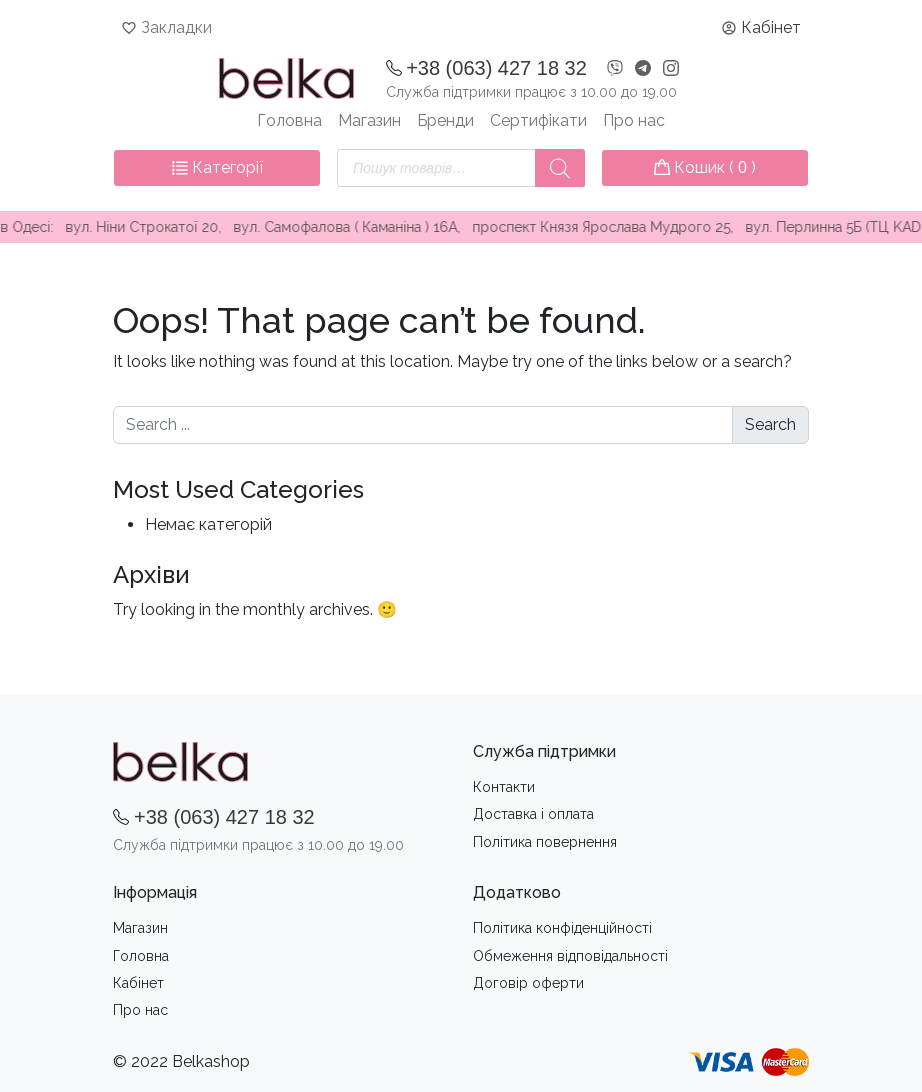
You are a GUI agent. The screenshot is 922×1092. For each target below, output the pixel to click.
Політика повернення (545, 842)
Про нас (634, 120)
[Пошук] (560, 168)
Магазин (369, 120)
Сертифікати (538, 120)
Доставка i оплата (533, 814)
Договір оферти (528, 983)
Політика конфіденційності (562, 928)
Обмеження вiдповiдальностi (570, 956)
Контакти (504, 787)
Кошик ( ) (705, 167)
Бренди (445, 120)
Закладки (176, 27)
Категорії (217, 167)
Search (770, 424)
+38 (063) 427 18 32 (496, 68)
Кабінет (771, 27)
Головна (289, 120)
